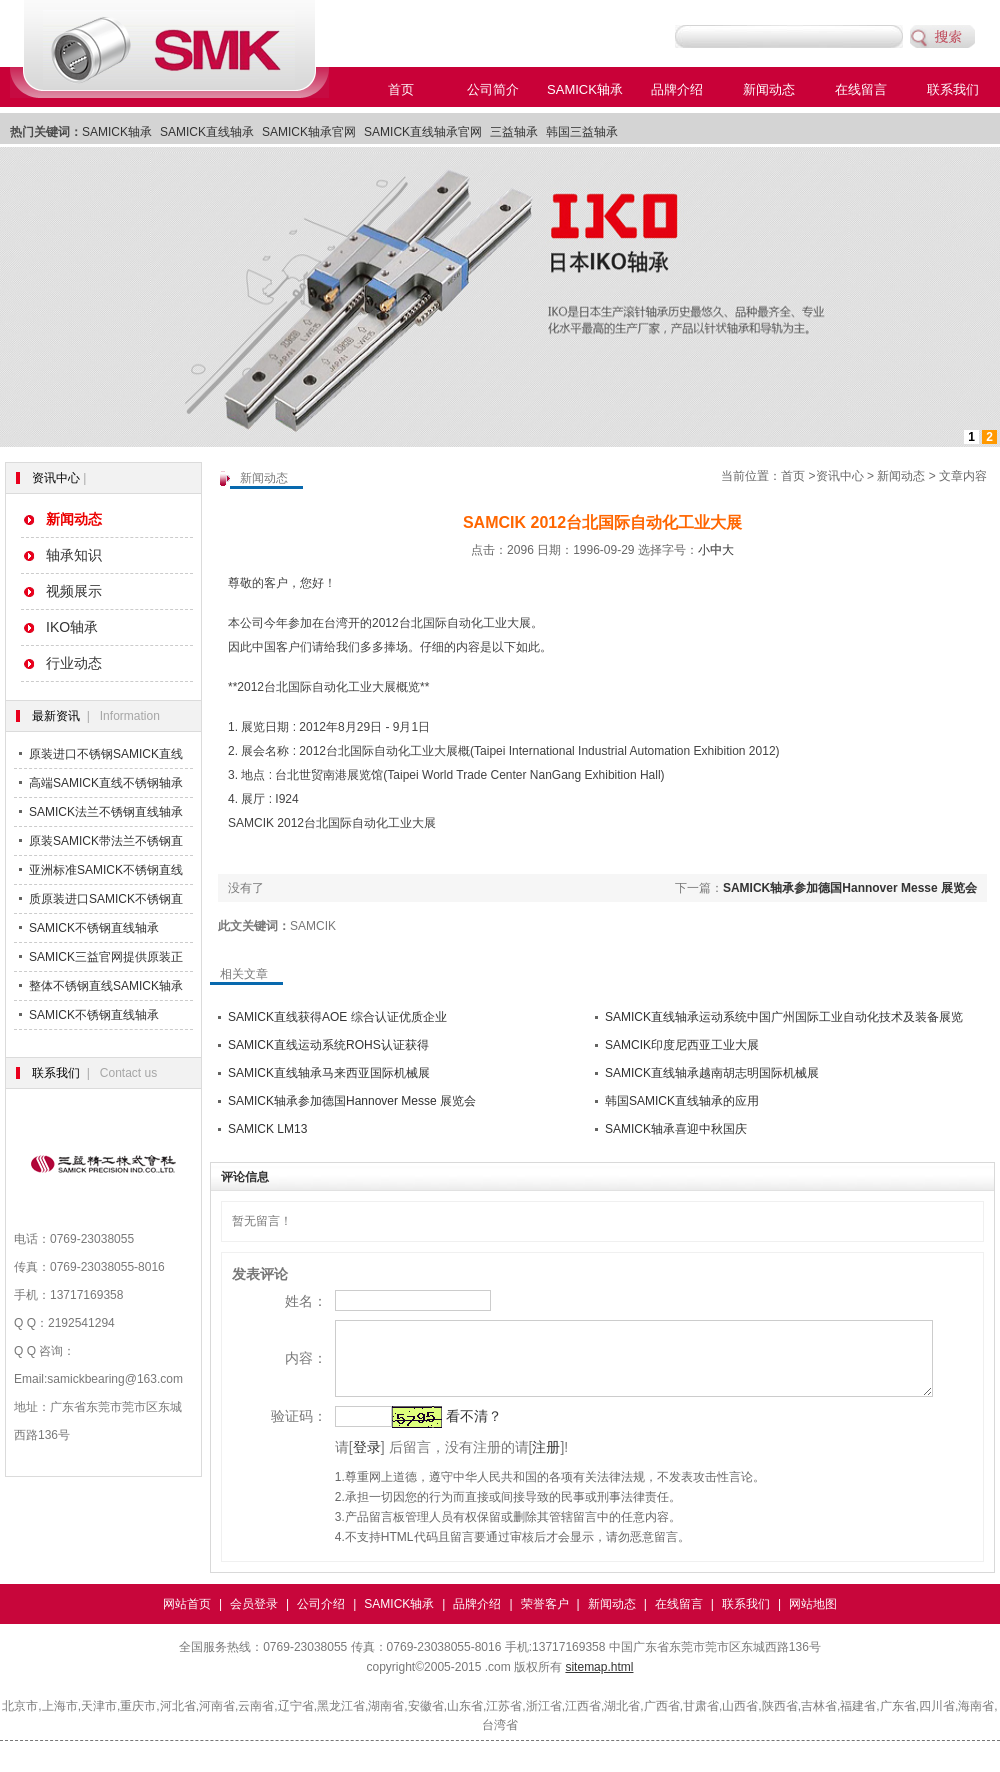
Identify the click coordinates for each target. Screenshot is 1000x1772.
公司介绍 (321, 1619)
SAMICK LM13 (267, 1129)
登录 (340, 1462)
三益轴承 (514, 132)
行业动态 (74, 663)
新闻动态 (769, 89)
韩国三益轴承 (582, 132)
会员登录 (254, 1619)
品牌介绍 (677, 89)
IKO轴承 (72, 627)
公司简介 (493, 89)
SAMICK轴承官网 (309, 132)
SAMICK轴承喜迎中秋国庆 (676, 1129)
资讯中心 (56, 478)
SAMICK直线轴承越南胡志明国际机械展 (712, 1073)
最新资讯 (56, 716)
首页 (401, 89)
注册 (520, 1462)
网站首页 (187, 1619)
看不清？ (447, 1431)
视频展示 (74, 591)
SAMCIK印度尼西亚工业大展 (682, 1045)
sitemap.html (599, 1682)
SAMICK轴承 (585, 89)
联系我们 (953, 89)
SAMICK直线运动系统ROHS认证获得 (328, 1045)
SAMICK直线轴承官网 (423, 132)
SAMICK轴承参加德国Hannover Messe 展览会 (850, 888)
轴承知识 (74, 555)
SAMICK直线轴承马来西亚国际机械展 (329, 1073)
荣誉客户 (545, 1619)
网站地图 (813, 1619)
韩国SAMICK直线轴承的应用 (682, 1101)
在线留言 (861, 89)
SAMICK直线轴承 (207, 132)
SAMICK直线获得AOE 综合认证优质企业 (337, 1017)
